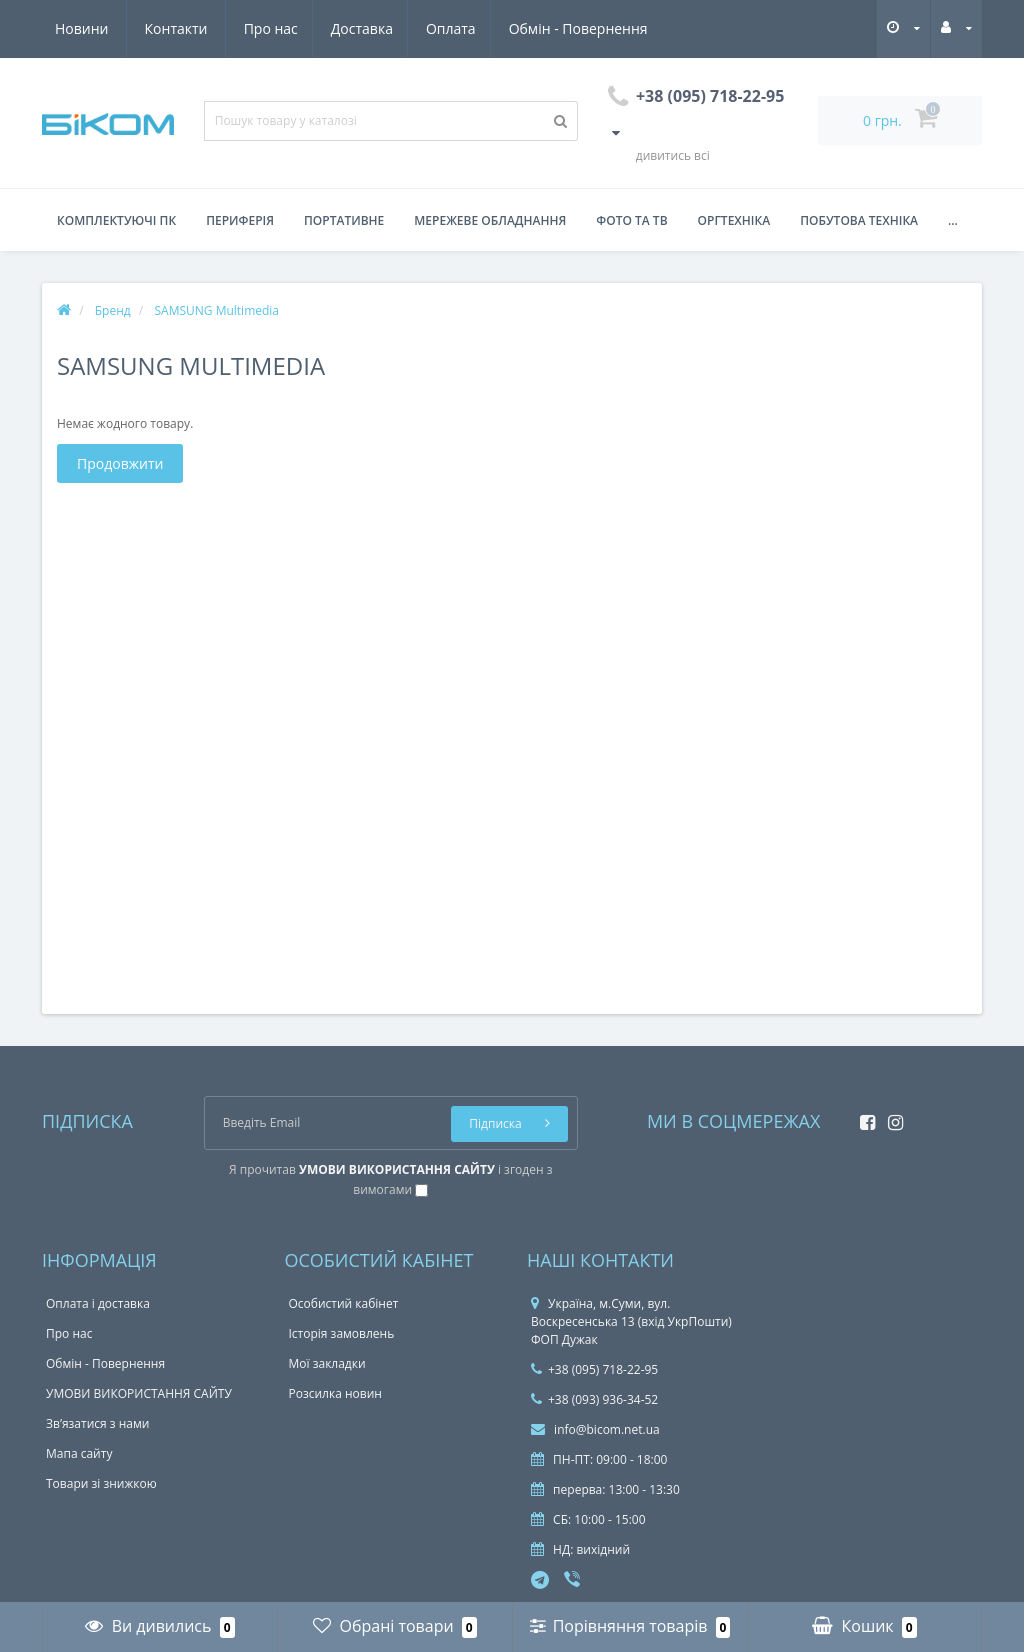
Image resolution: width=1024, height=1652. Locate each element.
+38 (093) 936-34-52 (594, 1399)
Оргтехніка (734, 220)
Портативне (344, 220)
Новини (530, 28)
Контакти (625, 28)
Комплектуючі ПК (116, 220)
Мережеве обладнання (490, 220)
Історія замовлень (342, 1333)
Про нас (82, 28)
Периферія (240, 220)
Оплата (269, 28)
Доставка (176, 28)
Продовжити (120, 463)
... (953, 220)
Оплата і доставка (98, 1303)
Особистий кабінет (344, 1303)
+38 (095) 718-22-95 (594, 1369)
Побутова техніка (859, 220)
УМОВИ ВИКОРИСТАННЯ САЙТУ (139, 1393)
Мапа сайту (79, 1453)
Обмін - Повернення (398, 28)
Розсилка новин (335, 1393)
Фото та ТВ (631, 220)
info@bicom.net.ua (595, 1429)
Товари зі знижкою (101, 1483)
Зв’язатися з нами (97, 1423)
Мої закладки (327, 1363)
